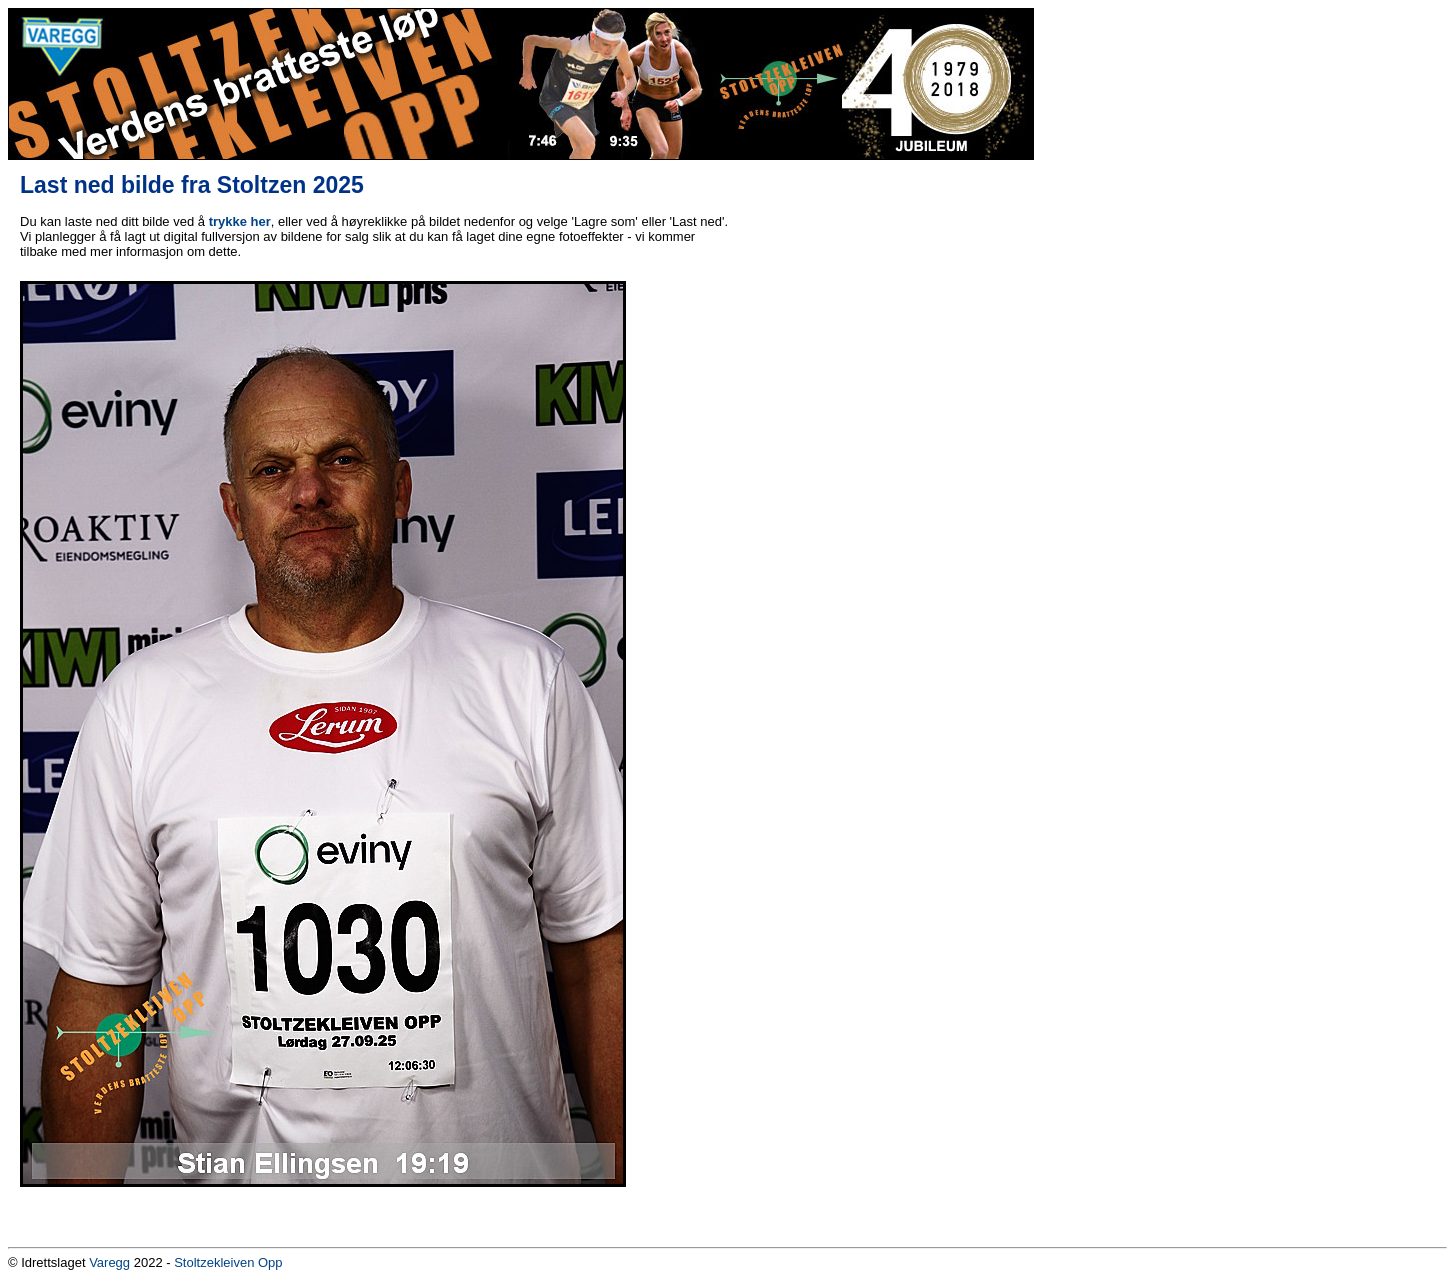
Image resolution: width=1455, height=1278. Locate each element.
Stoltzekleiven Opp (228, 1262)
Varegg (109, 1262)
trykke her (240, 221)
